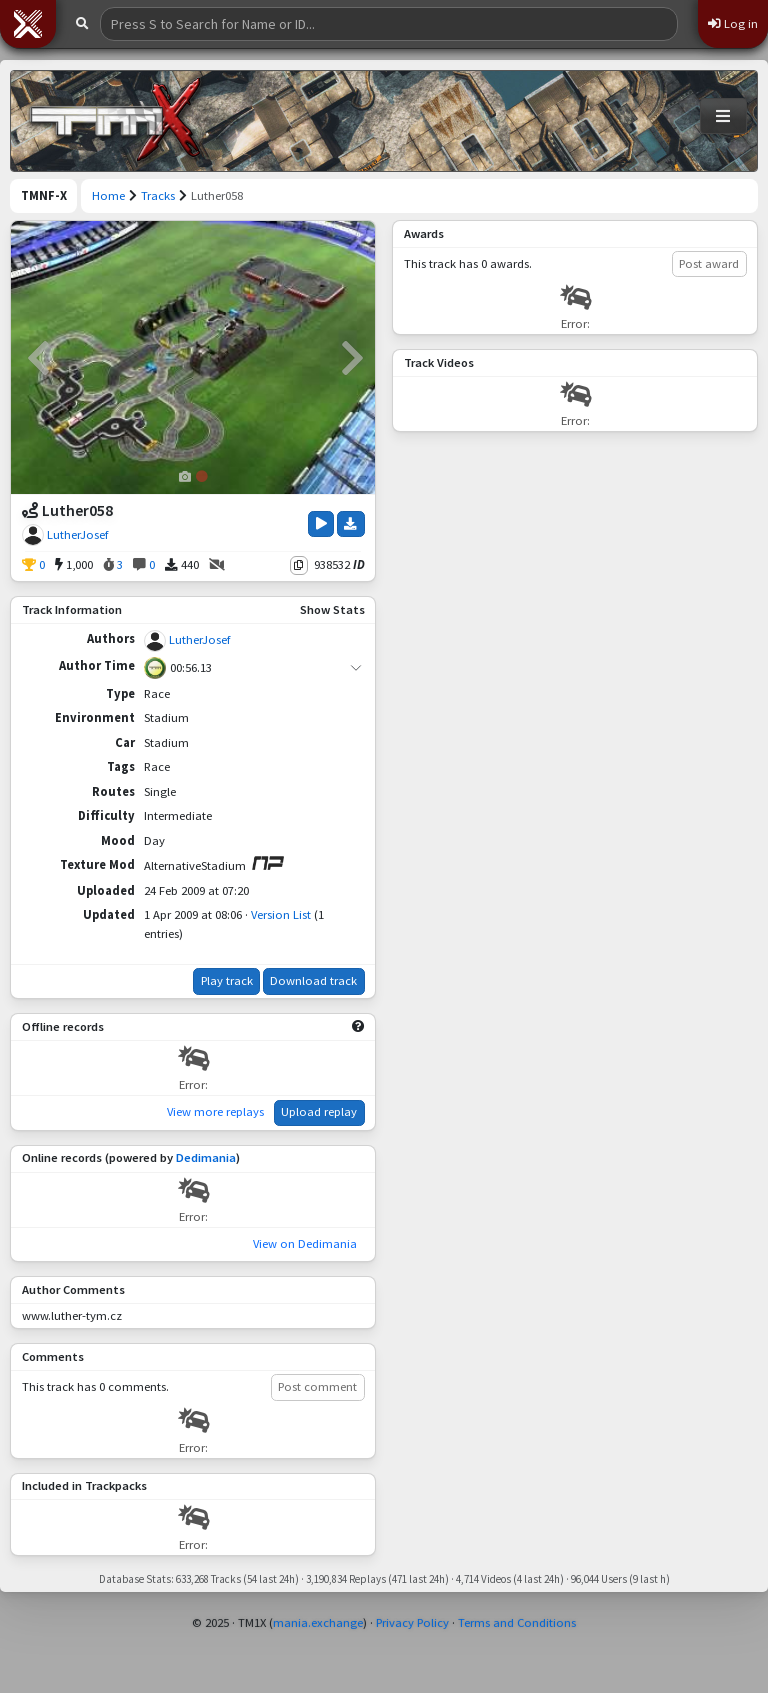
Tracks (158, 195)
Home (108, 195)
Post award (709, 263)
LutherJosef (77, 534)
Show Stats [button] (332, 609)
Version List (281, 914)
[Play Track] (321, 524)
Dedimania (206, 1157)
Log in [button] (733, 23)
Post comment (317, 1386)
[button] (28, 24)
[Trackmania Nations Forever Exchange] (116, 121)
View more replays (215, 1111)
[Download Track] (351, 524)
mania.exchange (318, 1622)
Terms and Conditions (517, 1622)
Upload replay (319, 1111)
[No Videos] (217, 565)
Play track (227, 980)
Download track (313, 980)
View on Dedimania (305, 1243)
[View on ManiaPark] (267, 863)
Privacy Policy (412, 1622)
